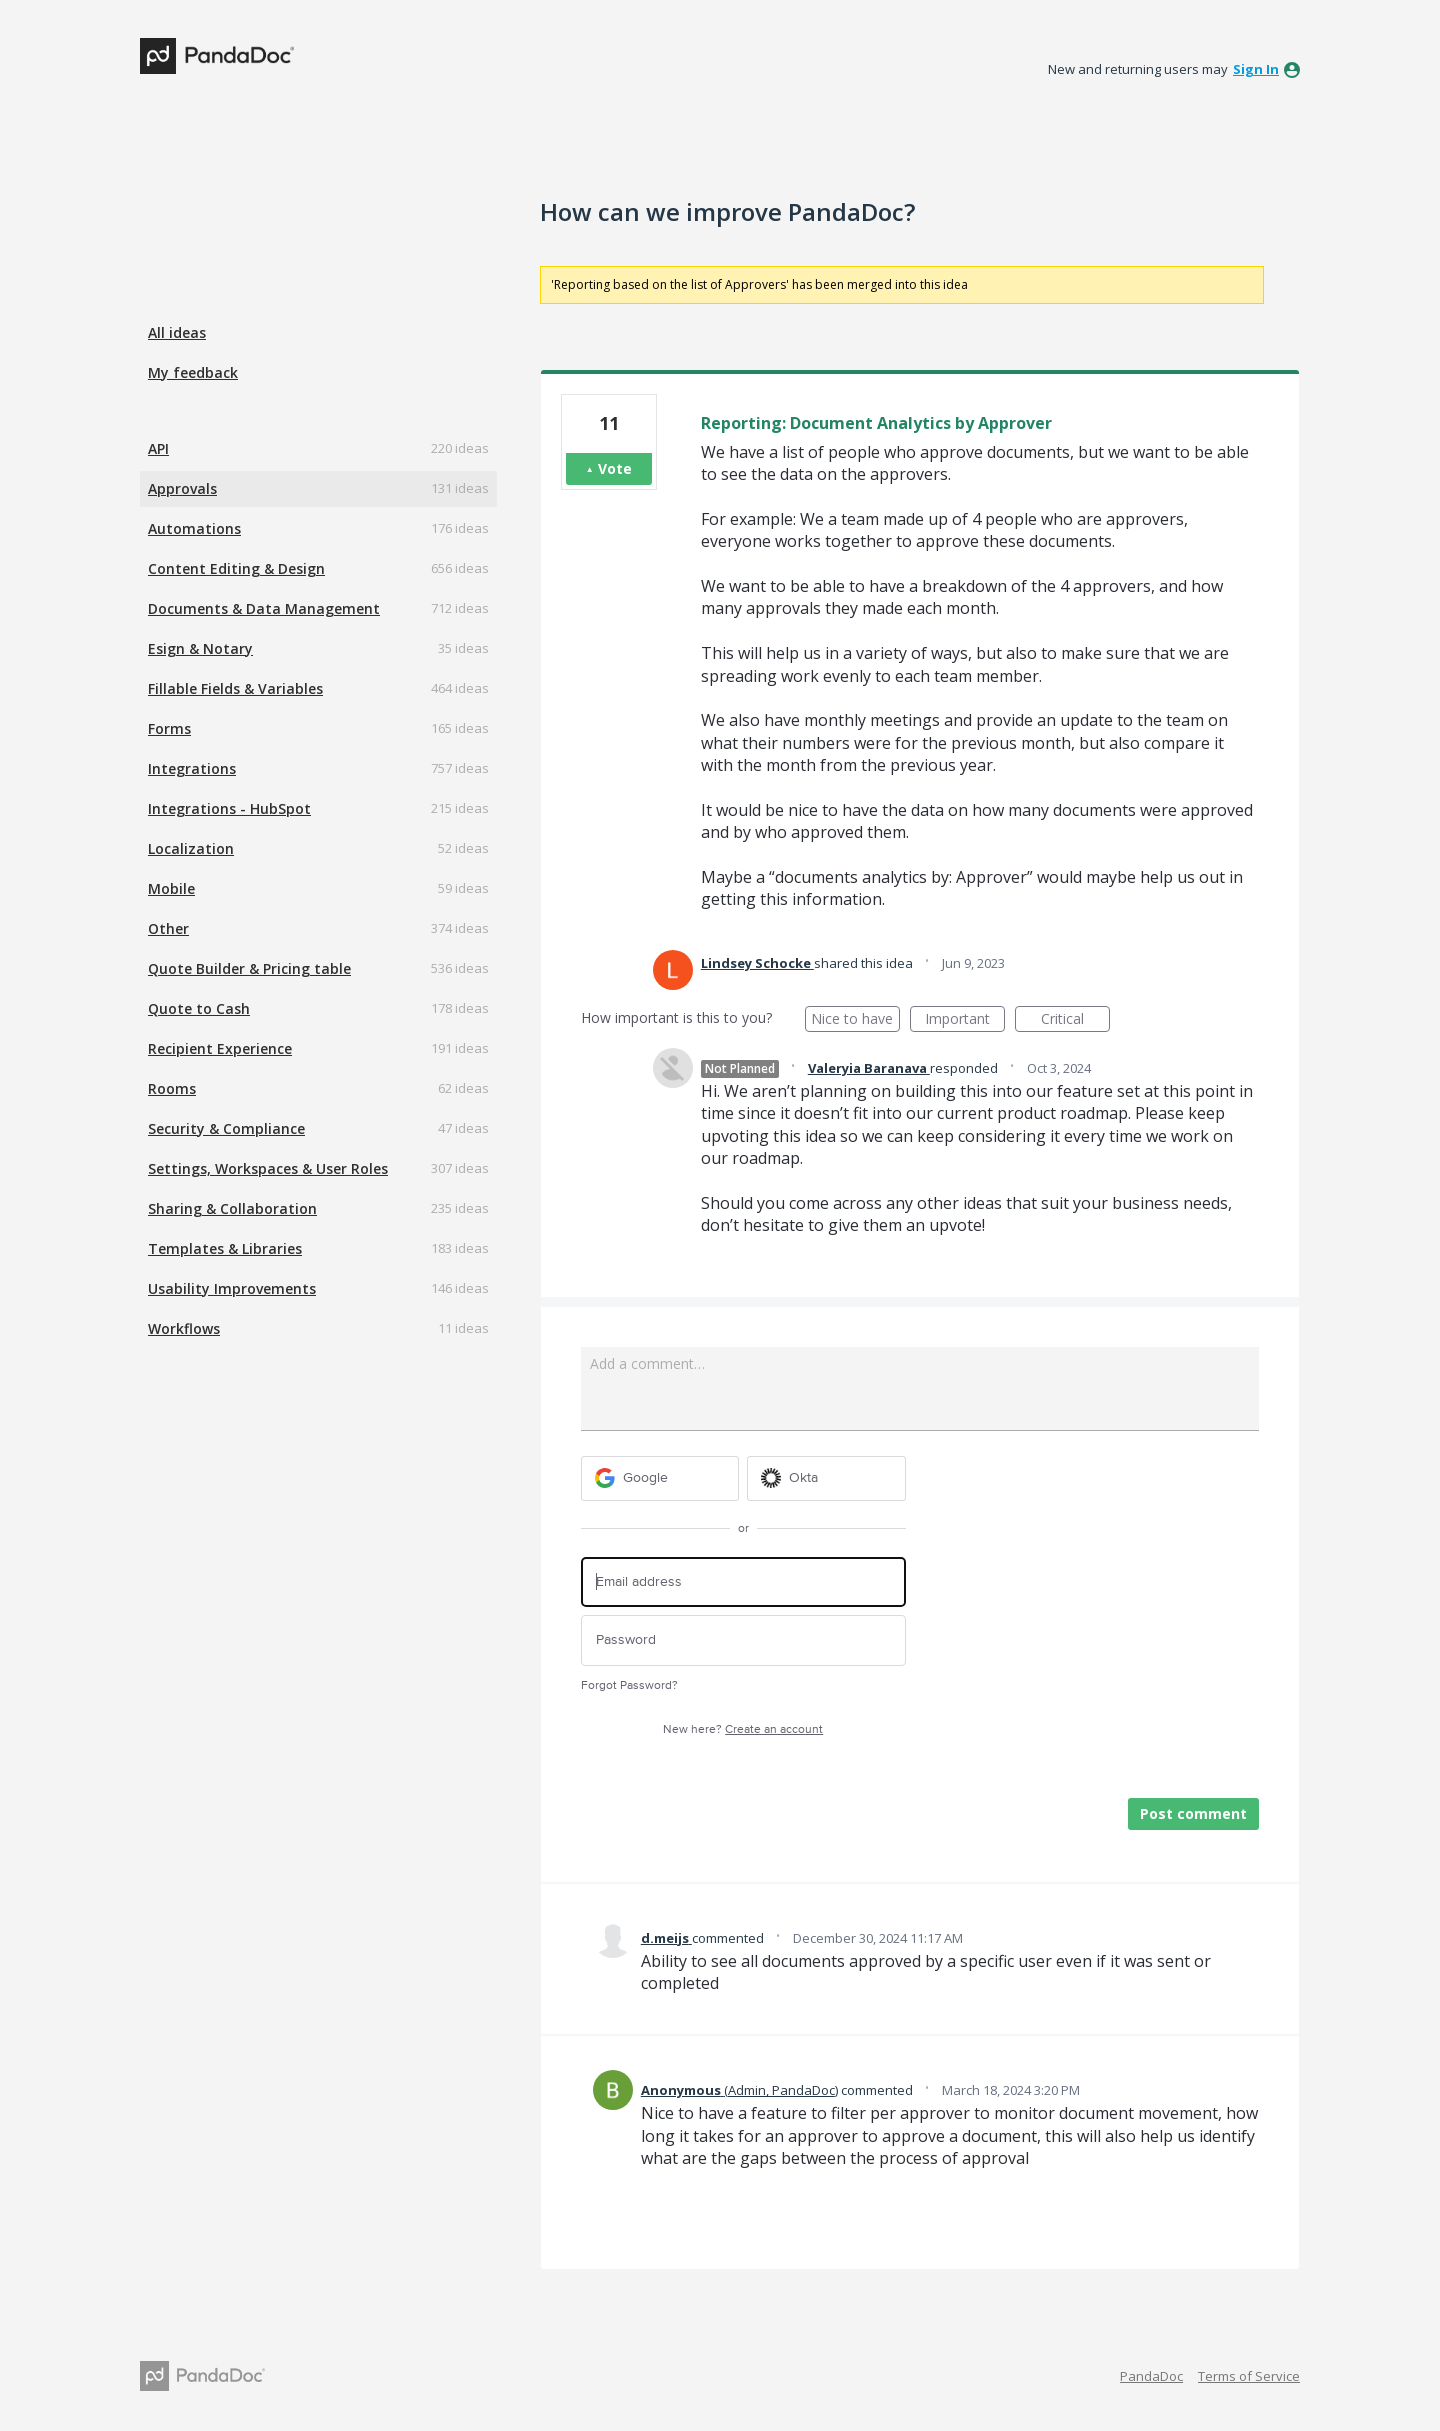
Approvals (182, 488)
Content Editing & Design (236, 568)
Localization (191, 848)
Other (168, 928)
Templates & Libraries (225, 1248)
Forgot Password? (629, 1685)
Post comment (1193, 1813)
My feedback (193, 372)
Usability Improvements (232, 1288)
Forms (169, 728)
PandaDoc (1151, 2376)
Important (965, 1020)
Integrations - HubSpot (229, 808)
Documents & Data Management (264, 608)
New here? (743, 1729)
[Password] (743, 1640)
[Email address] (743, 1582)
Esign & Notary (200, 648)
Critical (1075, 1020)
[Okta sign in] (826, 1478)
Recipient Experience (220, 1048)
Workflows (184, 1328)
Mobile (171, 888)
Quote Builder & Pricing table (249, 968)
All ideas (177, 332)
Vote (615, 468)
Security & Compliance (226, 1128)
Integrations (192, 768)
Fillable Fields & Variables (235, 688)
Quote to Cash (199, 1008)
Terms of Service (1249, 2376)
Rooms (172, 1088)
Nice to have (855, 1020)
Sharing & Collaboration (232, 1208)
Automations (194, 528)
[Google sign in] (660, 1478)
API (158, 448)
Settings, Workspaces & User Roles (268, 1168)
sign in (1256, 69)
